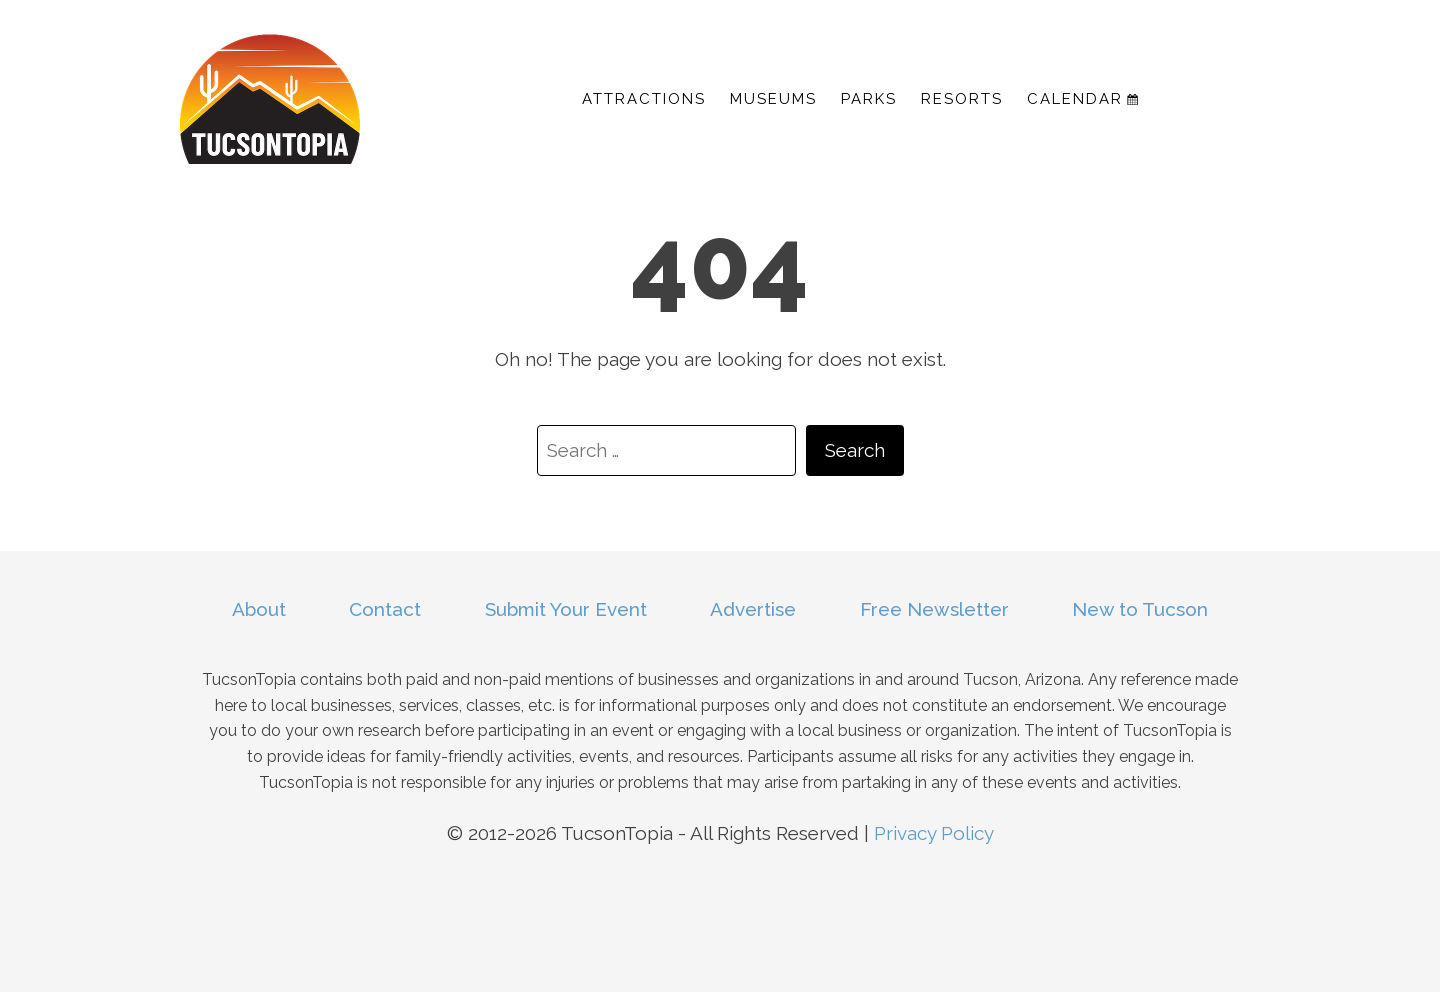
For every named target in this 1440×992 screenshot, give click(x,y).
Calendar (1082, 99)
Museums (773, 99)
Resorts (962, 99)
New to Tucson (1140, 609)
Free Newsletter (934, 609)
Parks (869, 99)
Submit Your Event (566, 609)
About (259, 609)
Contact (385, 609)
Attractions (644, 99)
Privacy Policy (934, 833)
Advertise (753, 609)
